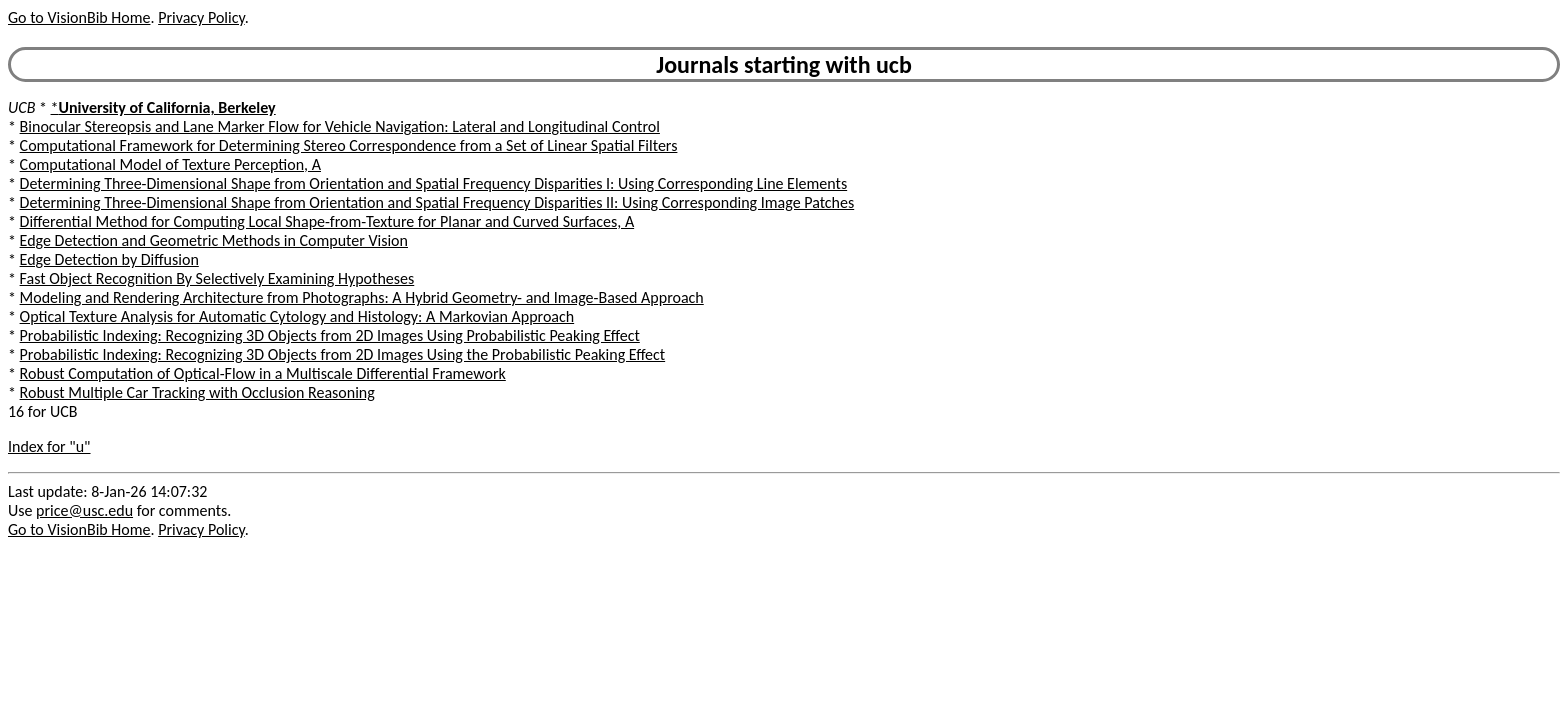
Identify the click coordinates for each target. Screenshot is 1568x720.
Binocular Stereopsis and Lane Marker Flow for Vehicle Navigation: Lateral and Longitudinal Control (340, 126)
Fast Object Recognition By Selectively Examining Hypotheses (217, 278)
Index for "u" (49, 446)
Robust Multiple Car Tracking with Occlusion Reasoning (197, 392)
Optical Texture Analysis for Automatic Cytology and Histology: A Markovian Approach (297, 316)
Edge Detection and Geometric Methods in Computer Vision (214, 240)
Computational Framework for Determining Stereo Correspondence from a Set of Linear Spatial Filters (349, 145)
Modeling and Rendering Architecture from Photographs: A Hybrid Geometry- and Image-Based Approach (362, 297)
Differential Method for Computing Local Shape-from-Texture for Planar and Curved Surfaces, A (327, 221)
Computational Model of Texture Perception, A (170, 164)
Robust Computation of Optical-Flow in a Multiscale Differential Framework (263, 373)
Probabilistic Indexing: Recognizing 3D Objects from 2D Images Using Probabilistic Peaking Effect (330, 335)
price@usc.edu (84, 510)
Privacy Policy (201, 17)
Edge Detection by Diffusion (109, 259)
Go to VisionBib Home (79, 17)
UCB (21, 107)
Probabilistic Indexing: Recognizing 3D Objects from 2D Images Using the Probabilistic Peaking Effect (343, 354)
